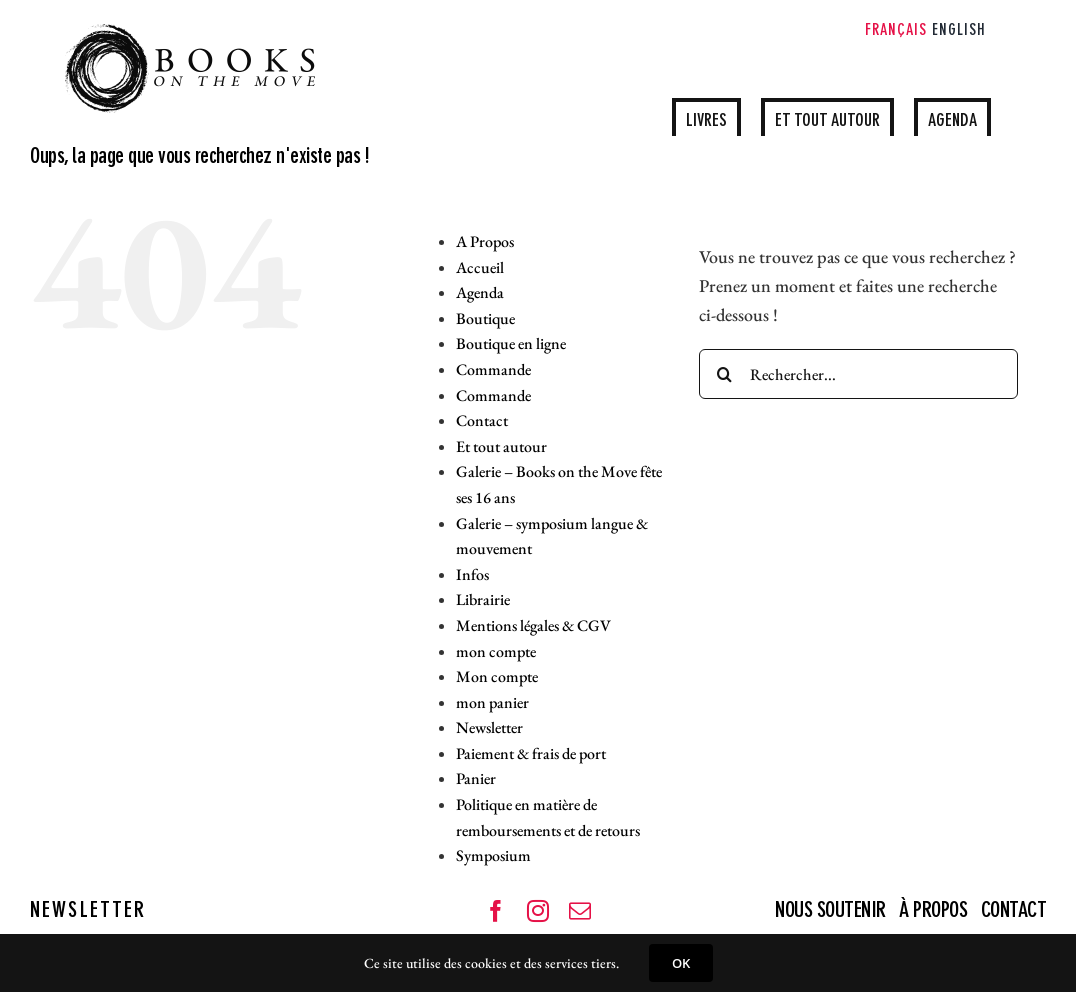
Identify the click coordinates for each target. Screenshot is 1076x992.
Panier (476, 778)
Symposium (493, 855)
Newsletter (489, 727)
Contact (482, 420)
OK (681, 963)
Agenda (480, 292)
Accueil (480, 267)
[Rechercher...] (858, 374)
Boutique (485, 318)
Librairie (483, 599)
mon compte (496, 651)
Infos (472, 574)
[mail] (580, 911)
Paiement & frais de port (531, 753)
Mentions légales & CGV (533, 625)
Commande (493, 369)
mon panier (492, 702)
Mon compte (497, 676)
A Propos (485, 241)
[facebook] (496, 911)
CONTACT (1014, 911)
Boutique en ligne (511, 343)
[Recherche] (724, 374)
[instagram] (538, 911)
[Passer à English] (959, 32)
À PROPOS (933, 911)
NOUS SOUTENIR (832, 911)
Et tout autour (501, 446)
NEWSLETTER (88, 911)
